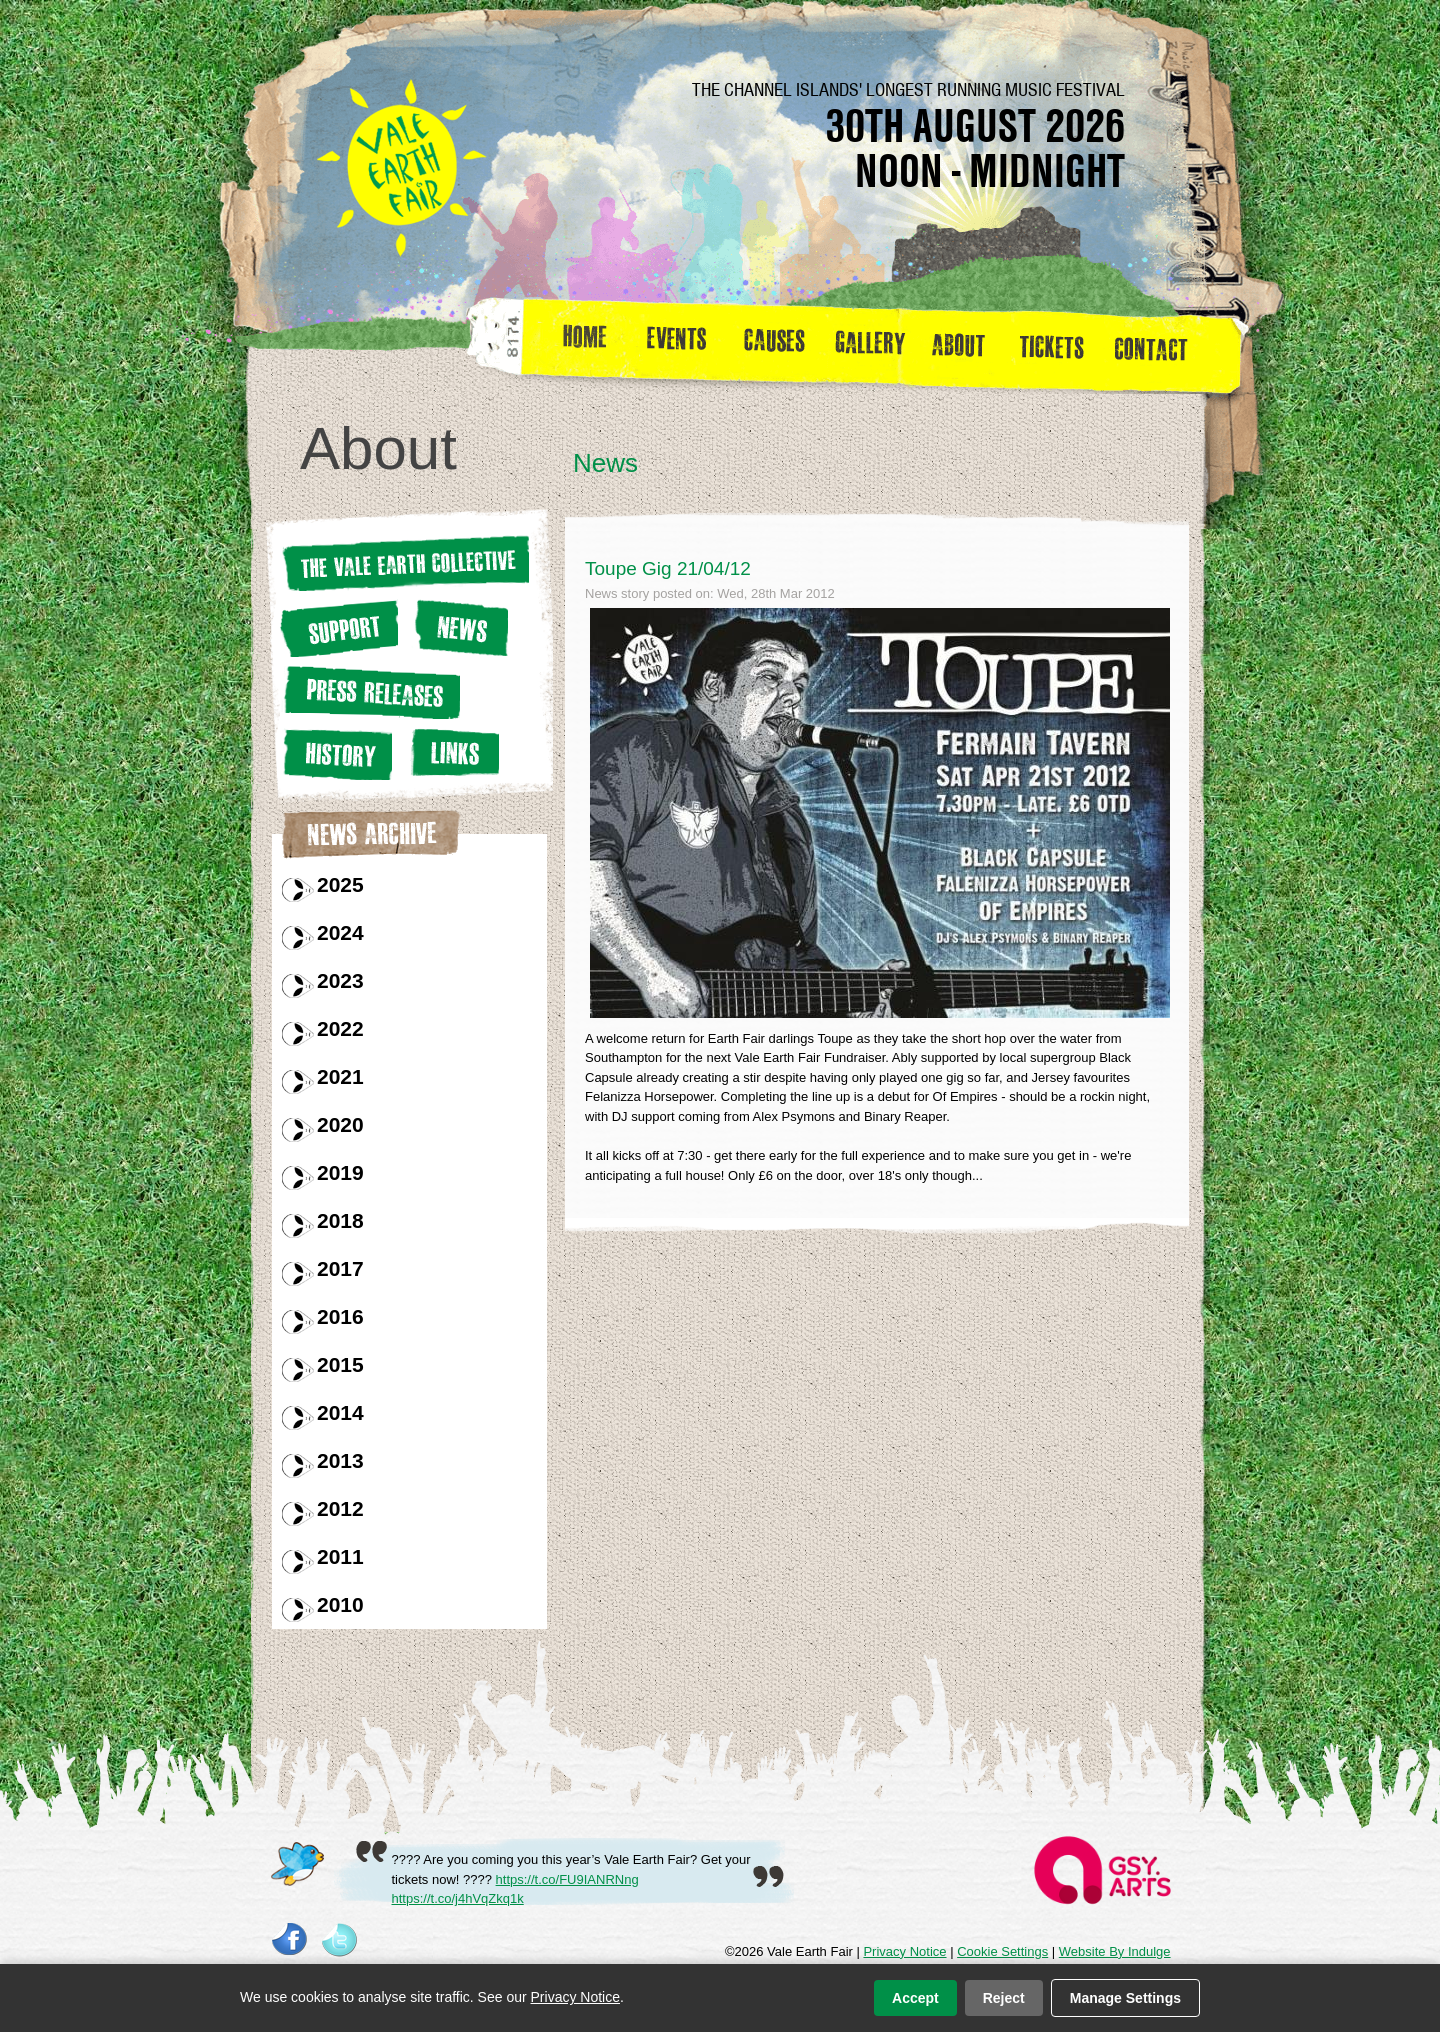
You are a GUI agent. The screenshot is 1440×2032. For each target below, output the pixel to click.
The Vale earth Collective (404, 563)
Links (452, 752)
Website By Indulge (1115, 1951)
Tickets (1058, 344)
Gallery (875, 344)
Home (586, 344)
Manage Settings (1125, 1998)
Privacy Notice (904, 1951)
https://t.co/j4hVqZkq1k (458, 1898)
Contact (1159, 344)
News (459, 627)
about (958, 344)
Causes (774, 344)
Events (684, 344)
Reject (1004, 1998)
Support (339, 628)
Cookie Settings (1002, 1951)
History (336, 754)
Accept (915, 1998)
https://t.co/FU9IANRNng (567, 1879)
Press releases (370, 692)
